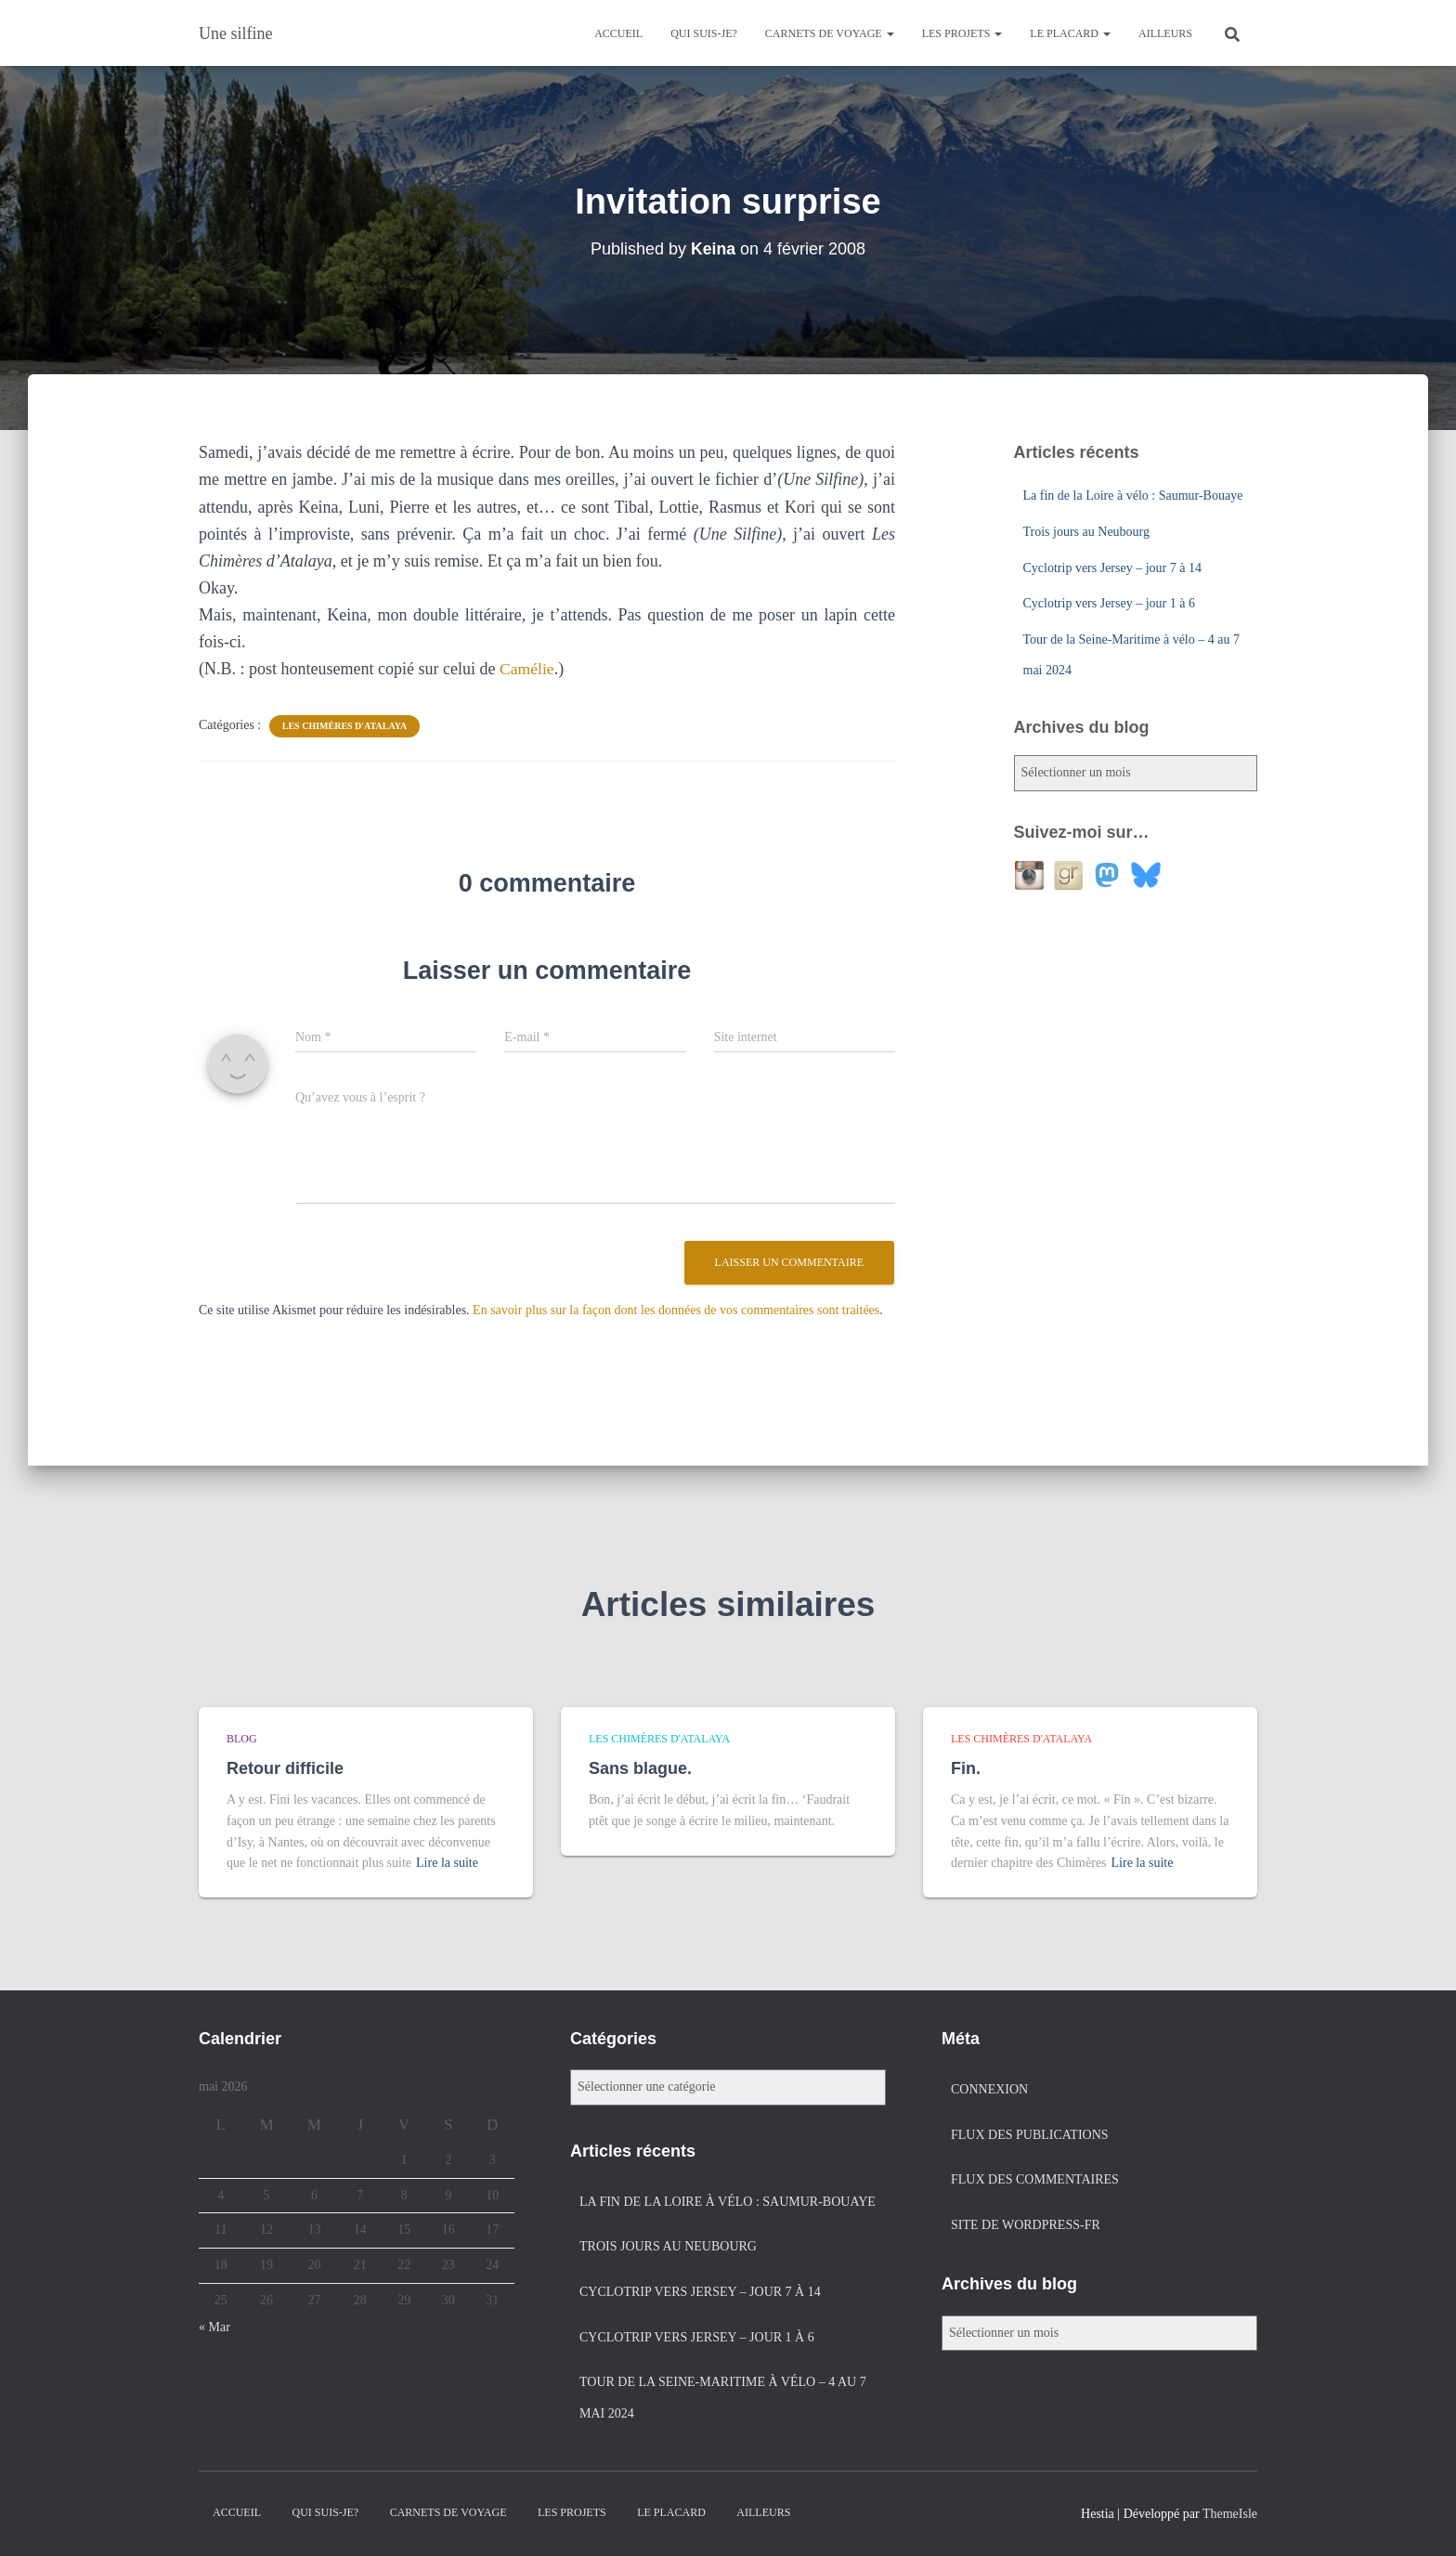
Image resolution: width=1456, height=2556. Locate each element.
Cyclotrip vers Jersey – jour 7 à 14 (1112, 568)
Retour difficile (285, 1768)
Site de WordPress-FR (1025, 2225)
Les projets (962, 33)
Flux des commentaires (1035, 2179)
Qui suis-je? (703, 33)
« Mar (214, 2327)
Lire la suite (447, 1863)
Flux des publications (1030, 2135)
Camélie (527, 668)
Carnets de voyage (829, 33)
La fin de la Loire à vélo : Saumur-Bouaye (1133, 495)
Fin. (966, 1768)
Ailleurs (1165, 33)
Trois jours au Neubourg (1086, 532)
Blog (242, 1738)
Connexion (989, 2089)
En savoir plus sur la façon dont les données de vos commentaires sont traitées (676, 1310)
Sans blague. (640, 1768)
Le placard (1070, 33)
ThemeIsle (1229, 2514)
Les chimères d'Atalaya (344, 726)
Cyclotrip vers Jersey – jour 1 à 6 (1109, 603)
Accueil (618, 33)
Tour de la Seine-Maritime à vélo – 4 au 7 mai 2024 (722, 2397)
